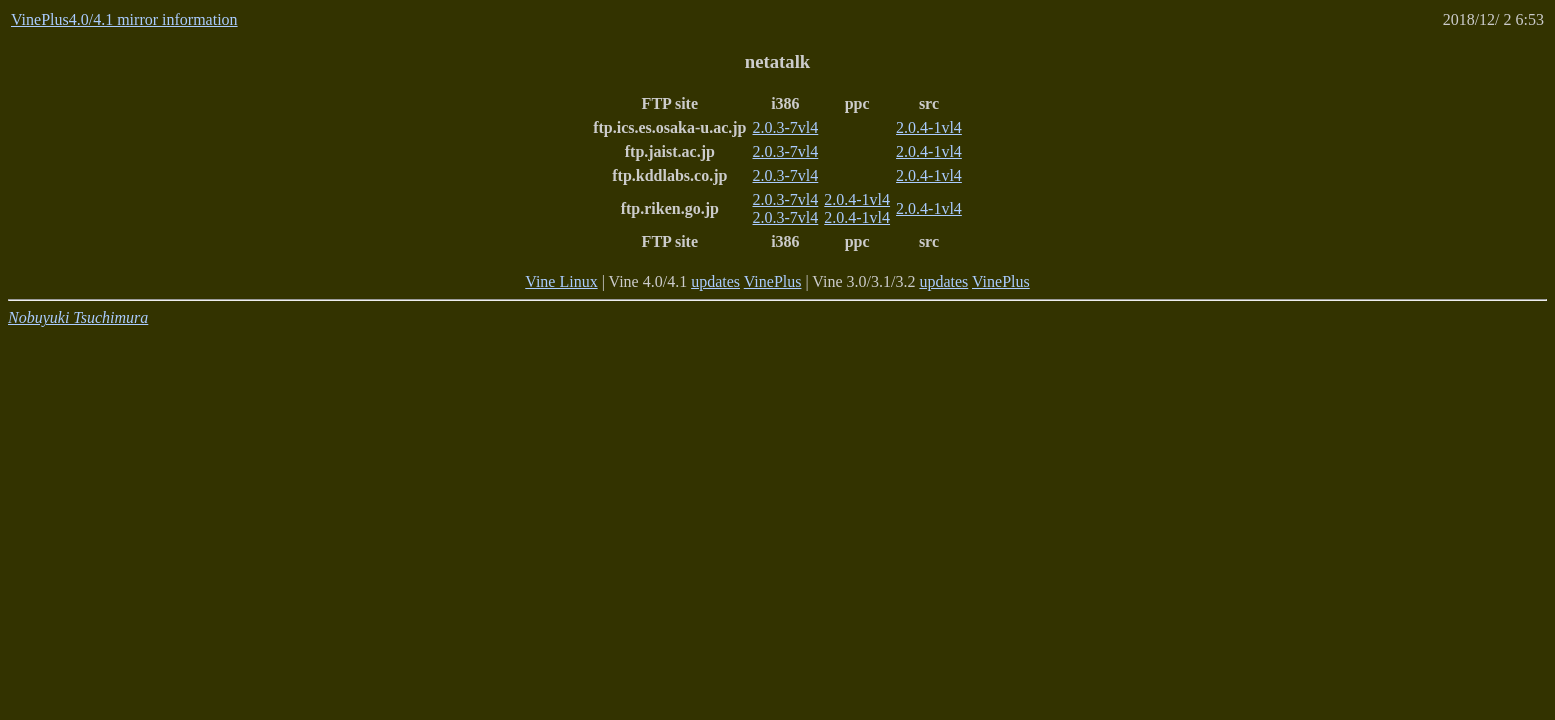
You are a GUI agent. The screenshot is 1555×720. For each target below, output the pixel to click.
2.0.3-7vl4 (786, 127)
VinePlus (773, 281)
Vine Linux (561, 281)
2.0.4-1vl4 (929, 127)
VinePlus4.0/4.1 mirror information (124, 19)
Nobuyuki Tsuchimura (78, 317)
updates (715, 281)
